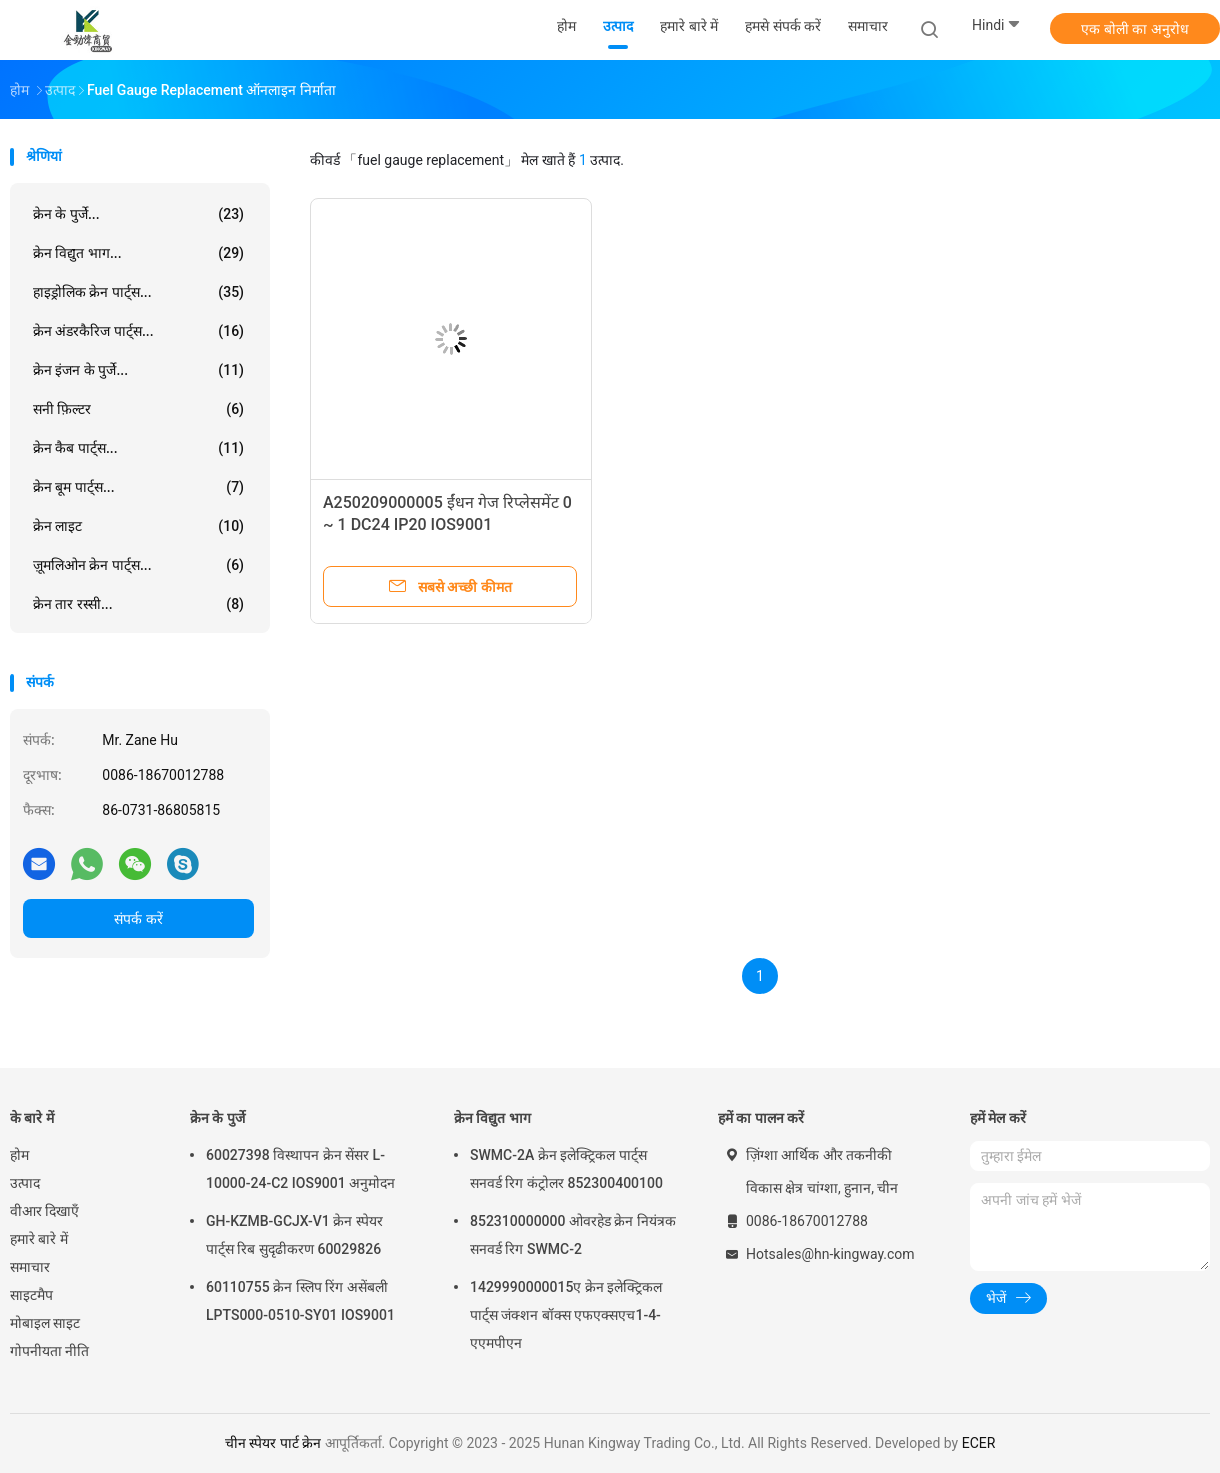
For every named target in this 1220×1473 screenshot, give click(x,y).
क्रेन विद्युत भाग (492, 1118)
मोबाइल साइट (45, 1323)
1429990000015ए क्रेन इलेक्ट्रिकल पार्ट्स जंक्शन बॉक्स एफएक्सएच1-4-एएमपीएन (566, 1315)
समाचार (30, 1267)
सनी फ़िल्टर (138, 409)
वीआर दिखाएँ (44, 1211)
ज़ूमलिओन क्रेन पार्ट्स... (138, 565)
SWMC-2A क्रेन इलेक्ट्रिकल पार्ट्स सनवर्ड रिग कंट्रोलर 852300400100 (566, 1169)
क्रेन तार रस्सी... (138, 604)
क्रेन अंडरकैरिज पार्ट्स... (138, 331)
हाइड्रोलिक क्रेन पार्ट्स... (138, 292)
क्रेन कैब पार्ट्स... (138, 448)
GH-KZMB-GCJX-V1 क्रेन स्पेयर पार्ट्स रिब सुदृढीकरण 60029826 (294, 1235)
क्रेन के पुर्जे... (138, 214)
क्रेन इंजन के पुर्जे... (138, 370)
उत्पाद (25, 1183)
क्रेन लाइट (138, 526)
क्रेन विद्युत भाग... (138, 253)
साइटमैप (31, 1295)
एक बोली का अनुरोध (1134, 29)
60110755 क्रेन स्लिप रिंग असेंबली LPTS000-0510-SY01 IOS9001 (300, 1301)
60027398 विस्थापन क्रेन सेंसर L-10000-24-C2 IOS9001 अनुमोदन (300, 1169)
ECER (979, 1443)
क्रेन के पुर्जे (217, 1118)
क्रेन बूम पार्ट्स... (138, 487)
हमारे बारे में (39, 1239)
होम (19, 1155)
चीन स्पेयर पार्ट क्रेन (273, 1443)
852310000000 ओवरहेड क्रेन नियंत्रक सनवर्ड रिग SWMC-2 (573, 1235)
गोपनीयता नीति (49, 1351)
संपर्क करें (138, 919)
